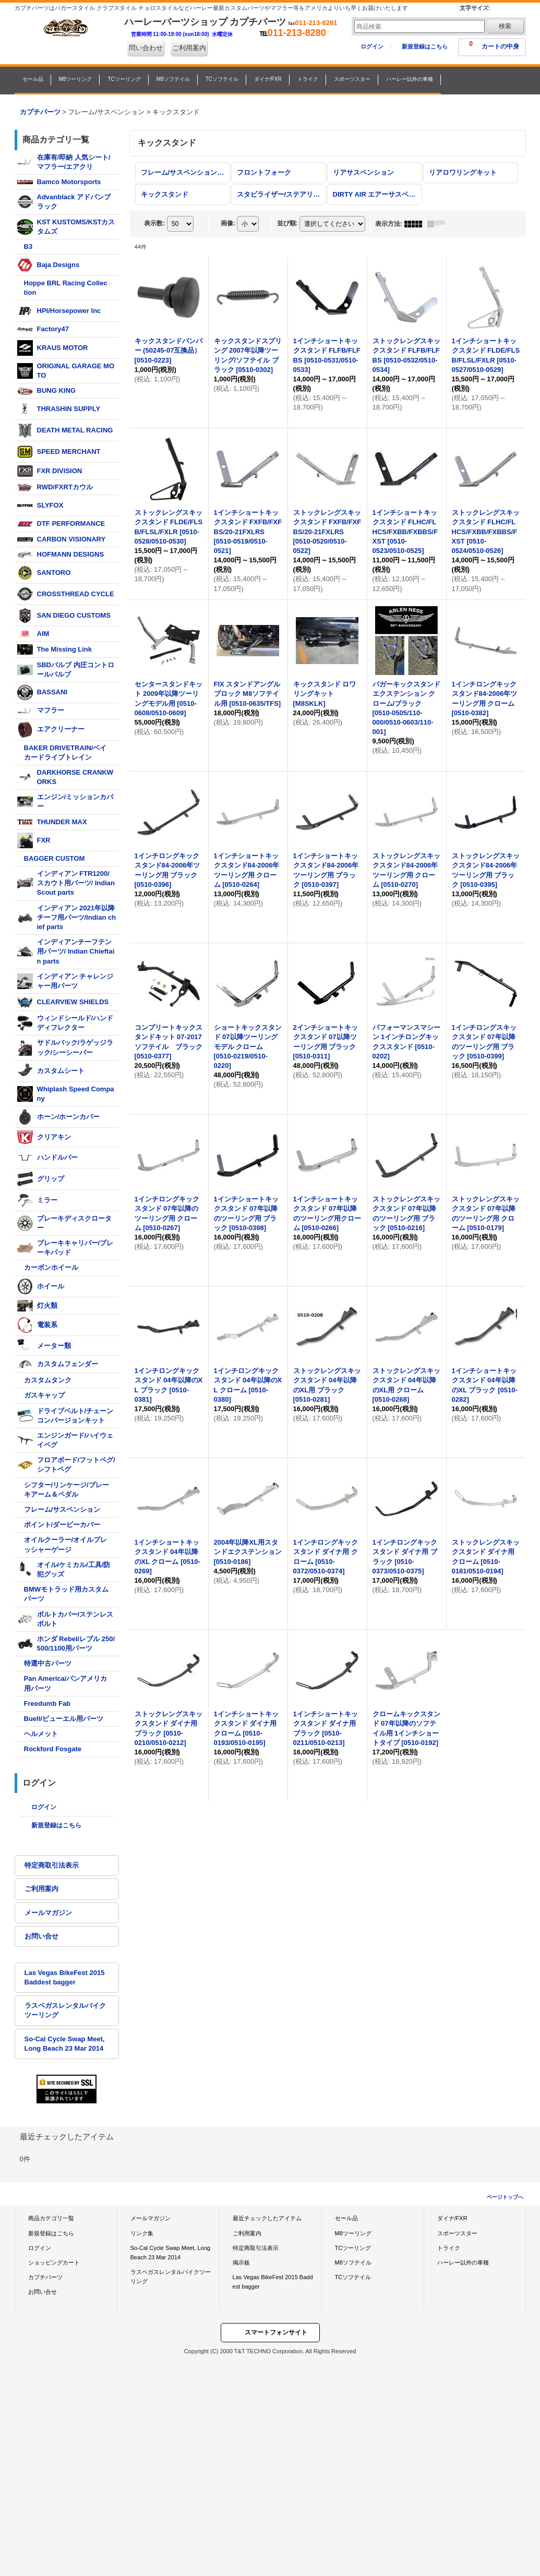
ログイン (372, 46)
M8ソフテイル (353, 2262)
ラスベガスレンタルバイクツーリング (65, 2010)
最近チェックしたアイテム (267, 2218)
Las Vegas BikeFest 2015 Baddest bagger (65, 1977)
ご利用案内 (189, 48)
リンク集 (141, 2233)
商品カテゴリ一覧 (51, 2218)
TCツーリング (353, 2248)
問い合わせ (146, 48)
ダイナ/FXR (452, 2218)
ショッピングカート (54, 2262)
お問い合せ (41, 1936)
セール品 (346, 2218)
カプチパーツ (45, 2277)
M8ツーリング (353, 2233)
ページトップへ (505, 2197)
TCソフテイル (353, 2277)
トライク (448, 2248)
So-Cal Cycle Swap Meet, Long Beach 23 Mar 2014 (65, 2043)
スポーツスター (457, 2233)
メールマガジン (48, 1913)
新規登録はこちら (425, 46)
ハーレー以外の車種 (463, 2262)
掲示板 (241, 2262)
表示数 (154, 223)
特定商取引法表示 (52, 1865)
